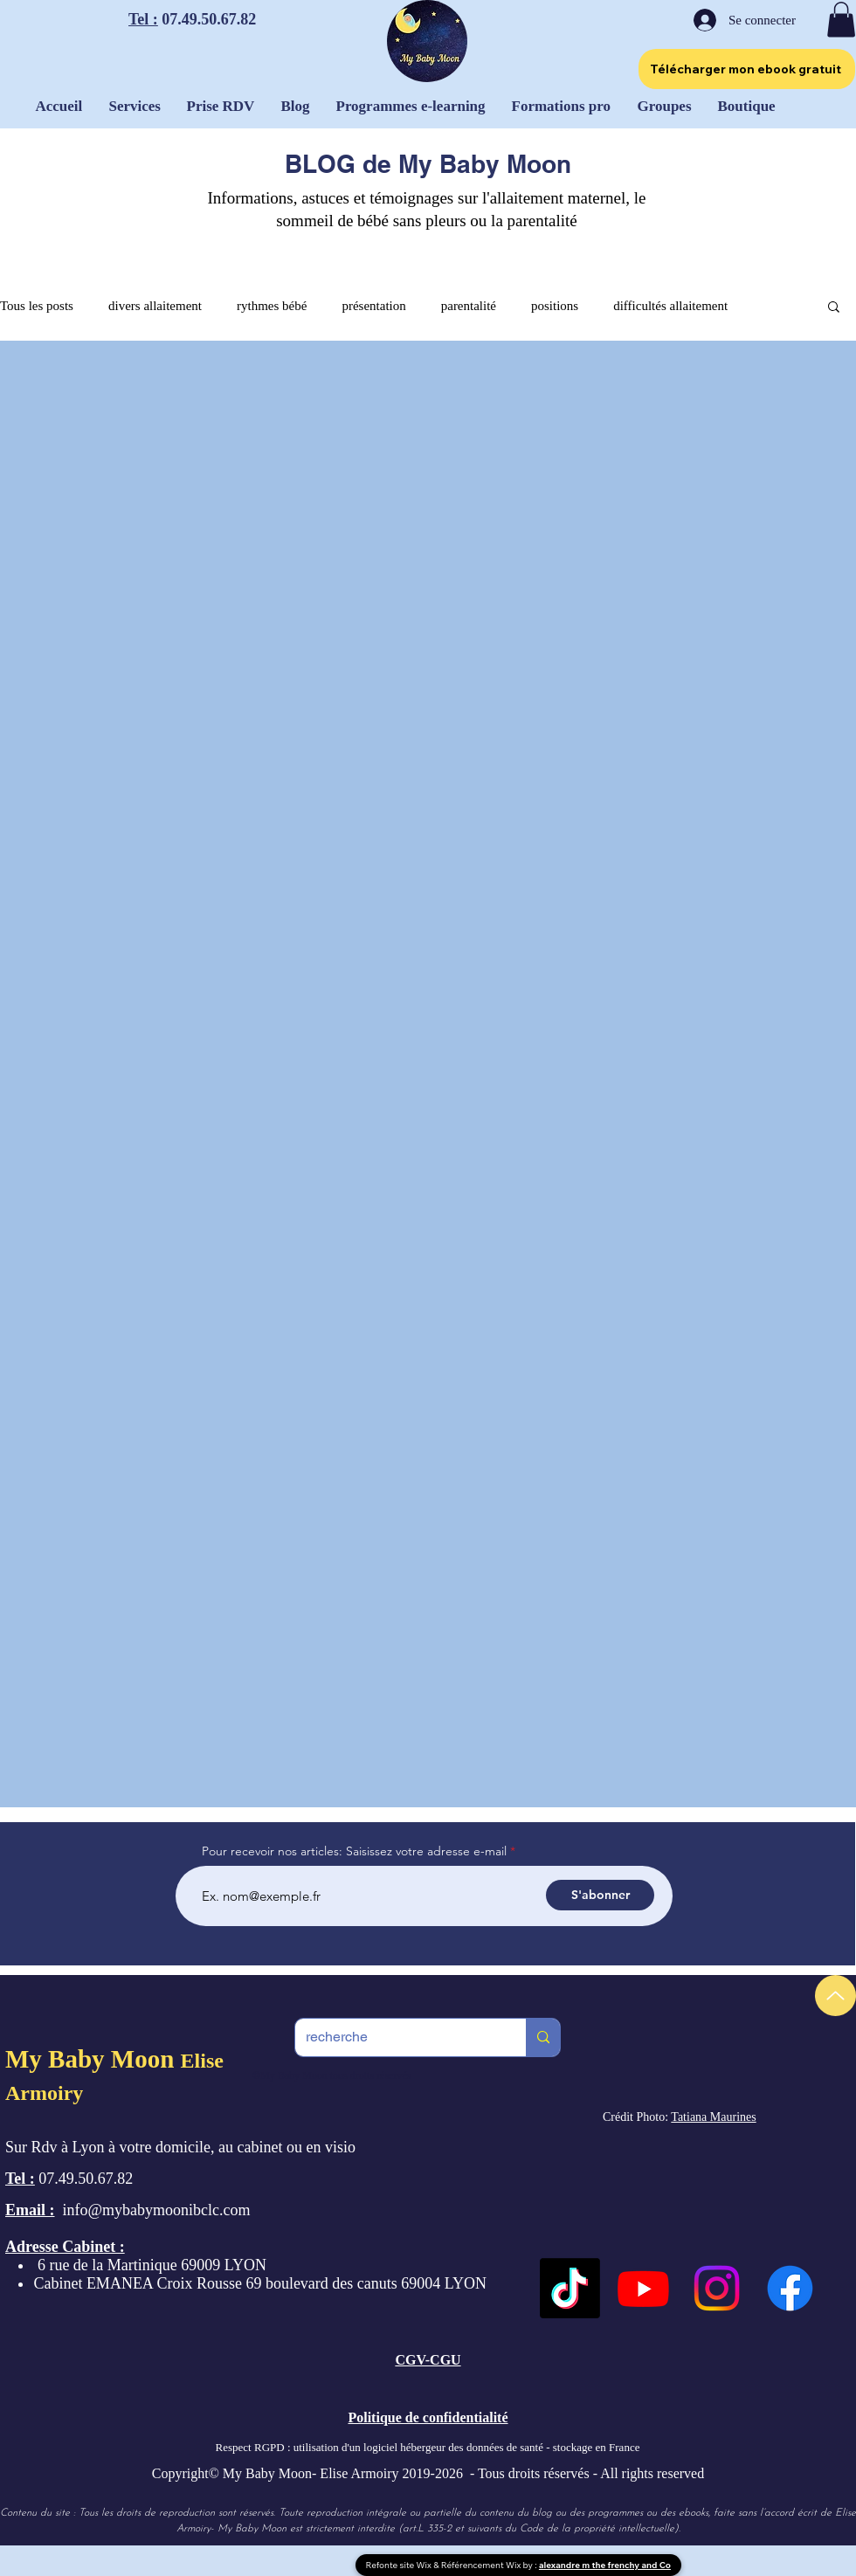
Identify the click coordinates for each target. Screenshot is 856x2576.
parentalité (468, 306)
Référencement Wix (482, 2565)
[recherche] (397, 2037)
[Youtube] (643, 2288)
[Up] (835, 1995)
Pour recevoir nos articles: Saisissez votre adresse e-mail (354, 1851)
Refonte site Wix (400, 2565)
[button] (841, 20)
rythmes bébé (272, 306)
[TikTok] (570, 2288)
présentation (373, 306)
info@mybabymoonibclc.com (157, 2210)
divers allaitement (155, 306)
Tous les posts (36, 306)
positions (554, 306)
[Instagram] (717, 2288)
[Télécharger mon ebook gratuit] (747, 69)
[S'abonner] (600, 1895)
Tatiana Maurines (713, 2117)
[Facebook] (790, 2288)
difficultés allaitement (670, 306)
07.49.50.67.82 (207, 19)
